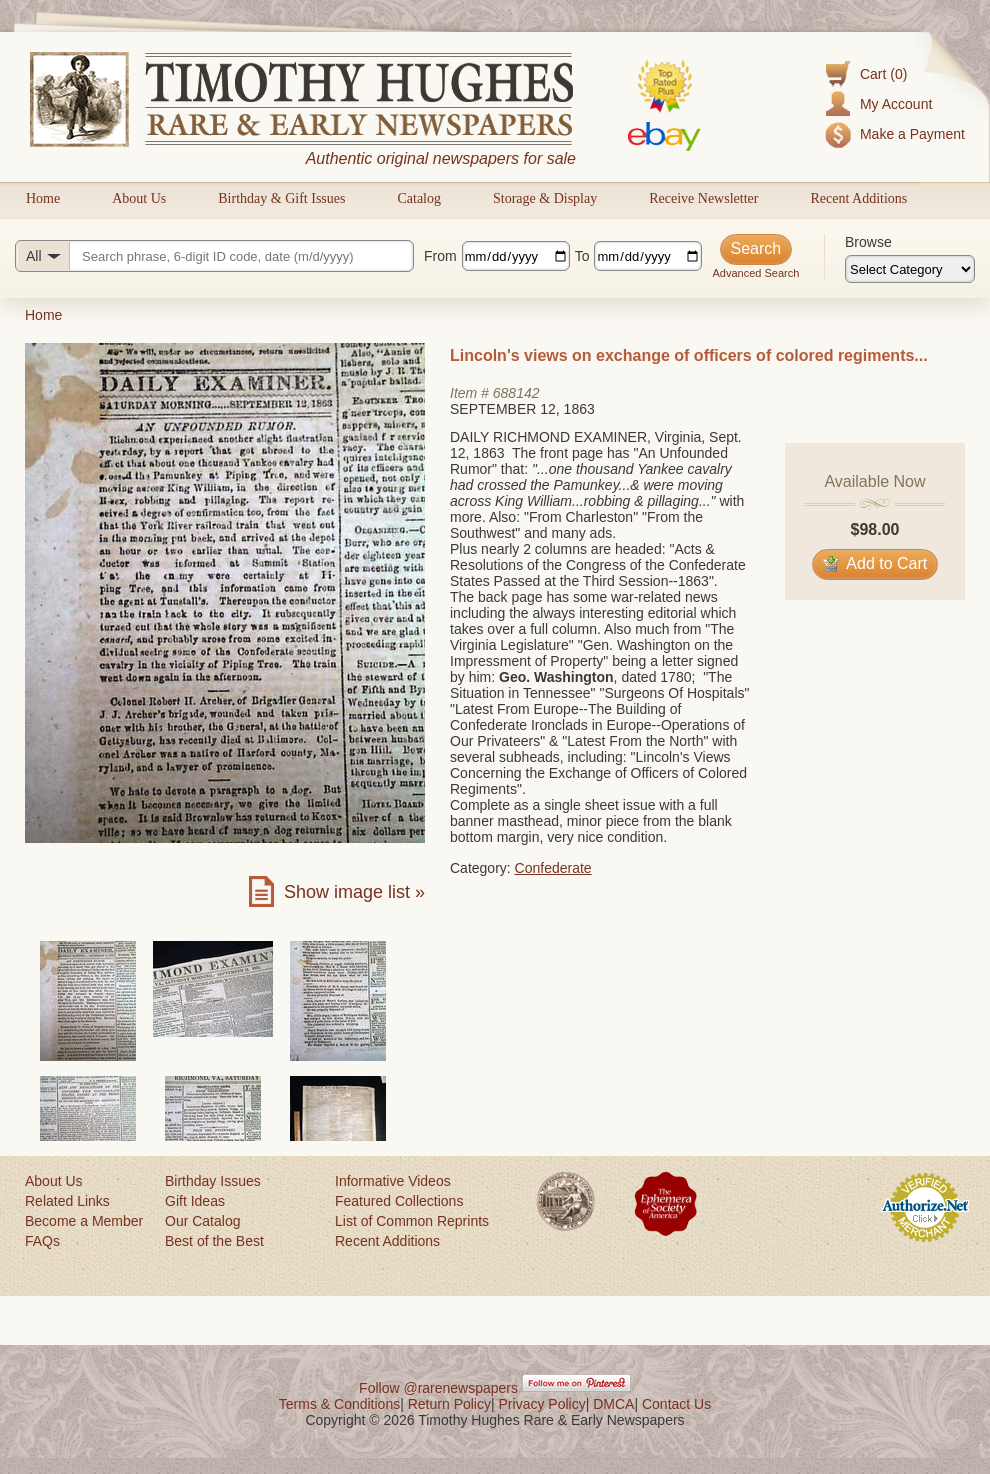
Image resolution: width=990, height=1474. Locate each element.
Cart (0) (883, 74)
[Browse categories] (910, 269)
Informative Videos (393, 1181)
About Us (139, 198)
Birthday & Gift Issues (281, 198)
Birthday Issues (213, 1181)
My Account (896, 104)
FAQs (42, 1241)
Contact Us (676, 1404)
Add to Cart (875, 563)
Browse (868, 242)
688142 (516, 393)
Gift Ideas (195, 1201)
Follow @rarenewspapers (438, 1388)
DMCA (613, 1404)
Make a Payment (912, 134)
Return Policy (449, 1404)
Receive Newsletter (703, 198)
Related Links (67, 1201)
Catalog (419, 198)
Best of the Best (214, 1241)
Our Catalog (202, 1221)
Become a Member (84, 1221)
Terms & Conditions (339, 1404)
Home (43, 198)
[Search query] (214, 256)
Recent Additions (858, 198)
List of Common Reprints (412, 1221)
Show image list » (354, 892)
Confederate (553, 868)
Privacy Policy (542, 1404)
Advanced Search (755, 273)
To (582, 256)
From (440, 256)
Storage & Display (545, 198)
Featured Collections (399, 1201)
